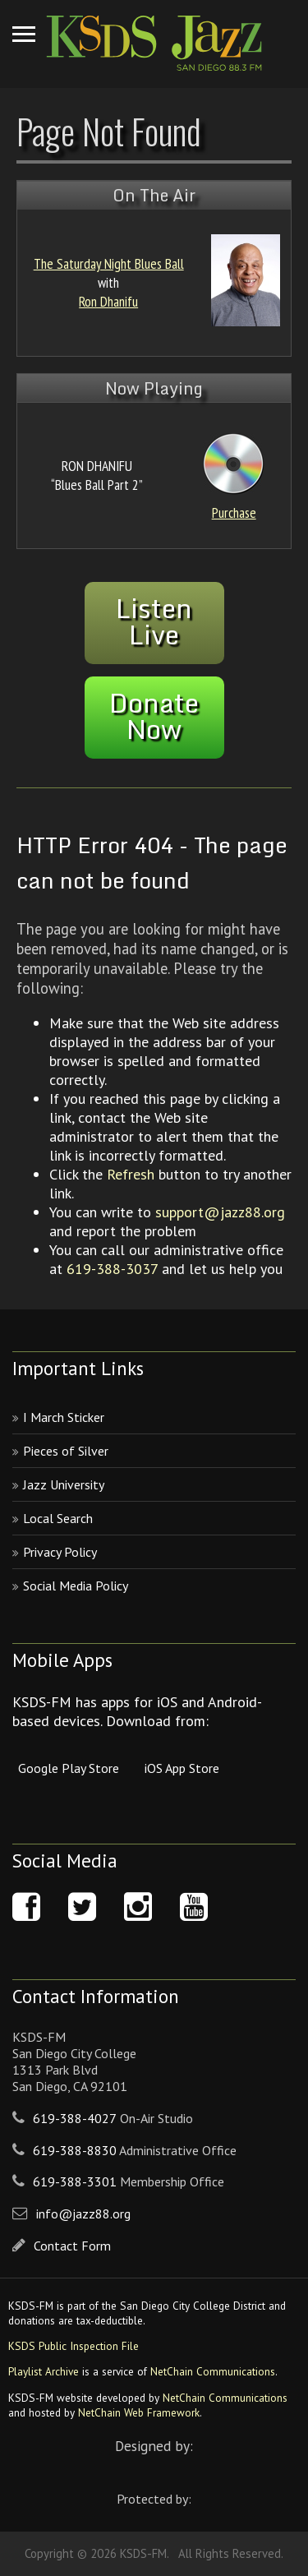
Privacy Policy (60, 1552)
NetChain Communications (212, 2371)
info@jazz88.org (83, 2213)
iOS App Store (182, 1768)
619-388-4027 (75, 2118)
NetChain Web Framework (139, 2412)
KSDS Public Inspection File (73, 2345)
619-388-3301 (75, 2181)
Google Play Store (68, 1768)
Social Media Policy (75, 1585)
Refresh (130, 1174)
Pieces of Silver (65, 1451)
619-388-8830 (75, 2150)
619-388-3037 (112, 1268)
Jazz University (63, 1484)
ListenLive (154, 621)
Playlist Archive (43, 2371)
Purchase (234, 512)
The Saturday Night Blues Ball (109, 263)
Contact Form (72, 2245)
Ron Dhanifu (108, 301)
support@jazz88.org (220, 1212)
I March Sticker (63, 1417)
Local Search (58, 1518)
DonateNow (154, 715)
